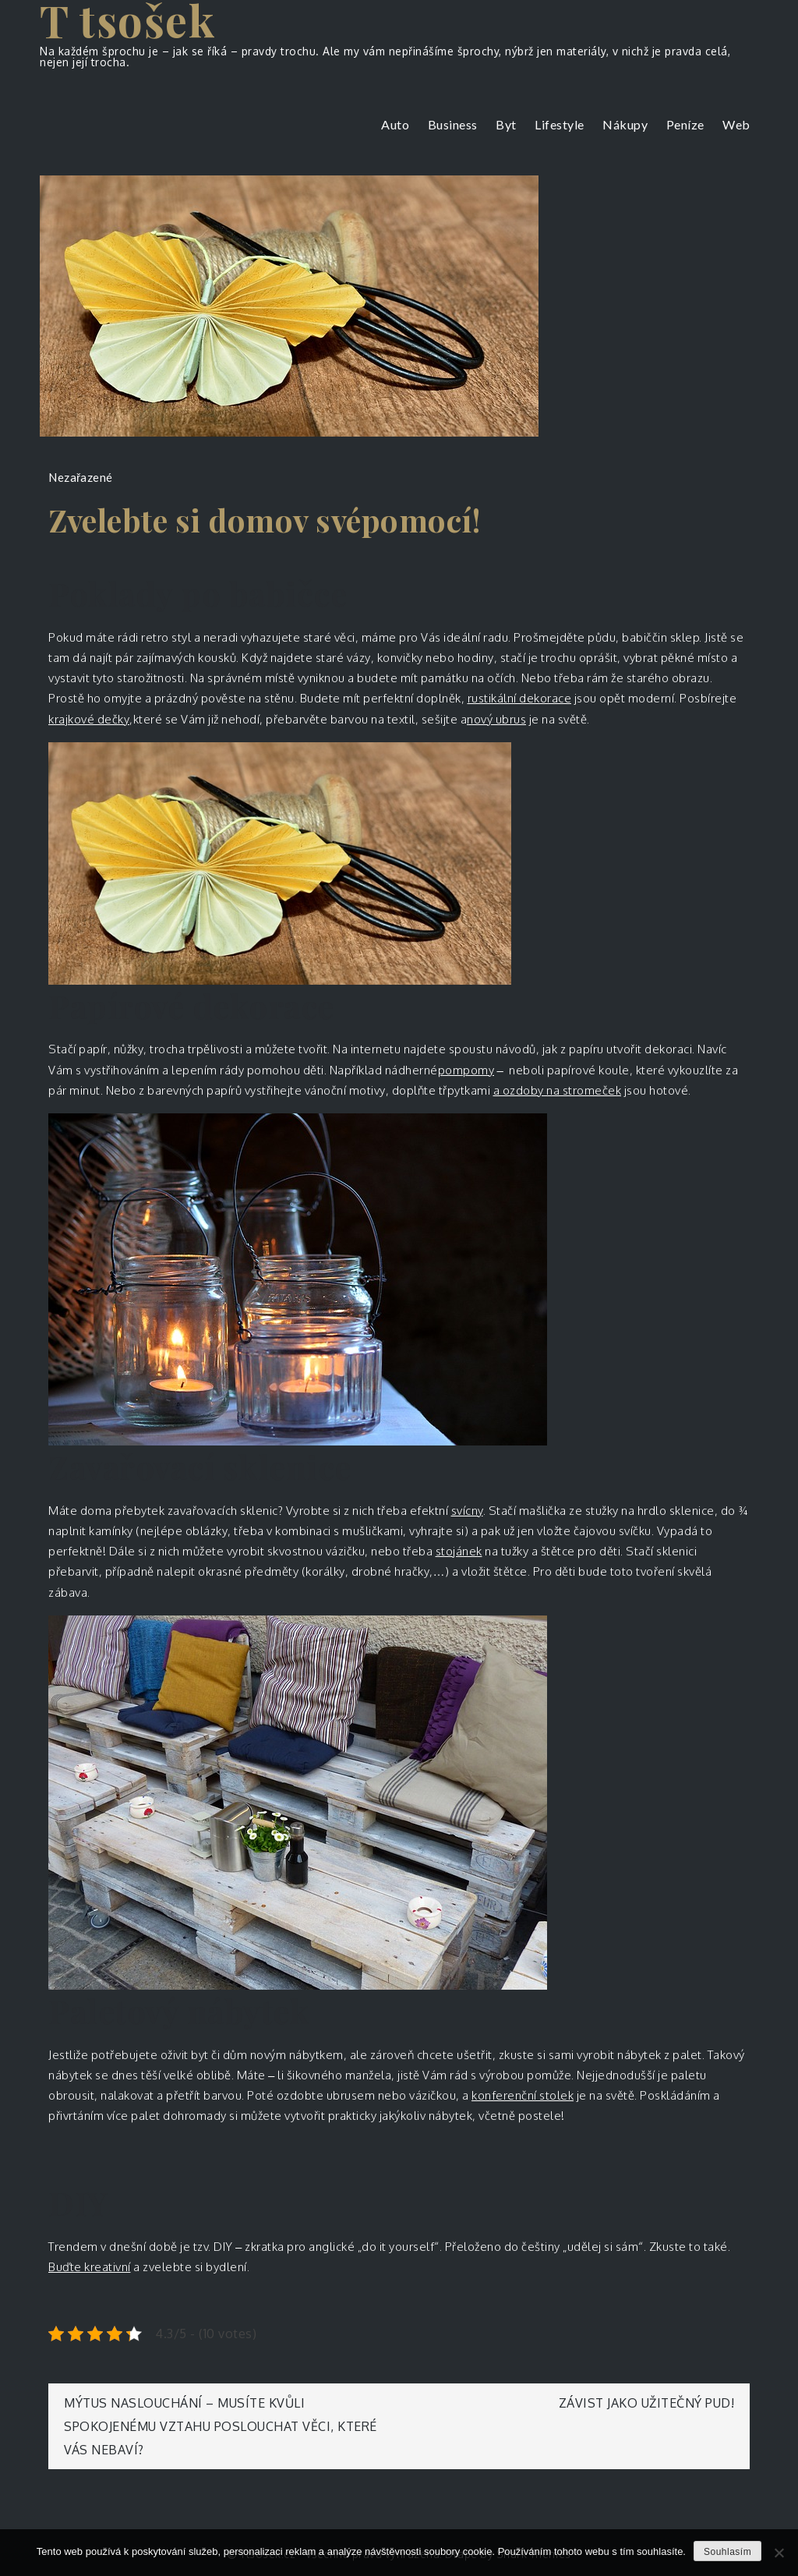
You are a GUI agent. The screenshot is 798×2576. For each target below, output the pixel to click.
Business (453, 124)
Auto (395, 124)
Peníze (685, 124)
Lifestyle (559, 124)
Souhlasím (727, 2551)
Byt (506, 124)
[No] (778, 2552)
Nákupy (625, 124)
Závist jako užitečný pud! (647, 2403)
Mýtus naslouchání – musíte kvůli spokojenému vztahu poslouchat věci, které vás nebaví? (220, 2426)
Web (736, 124)
